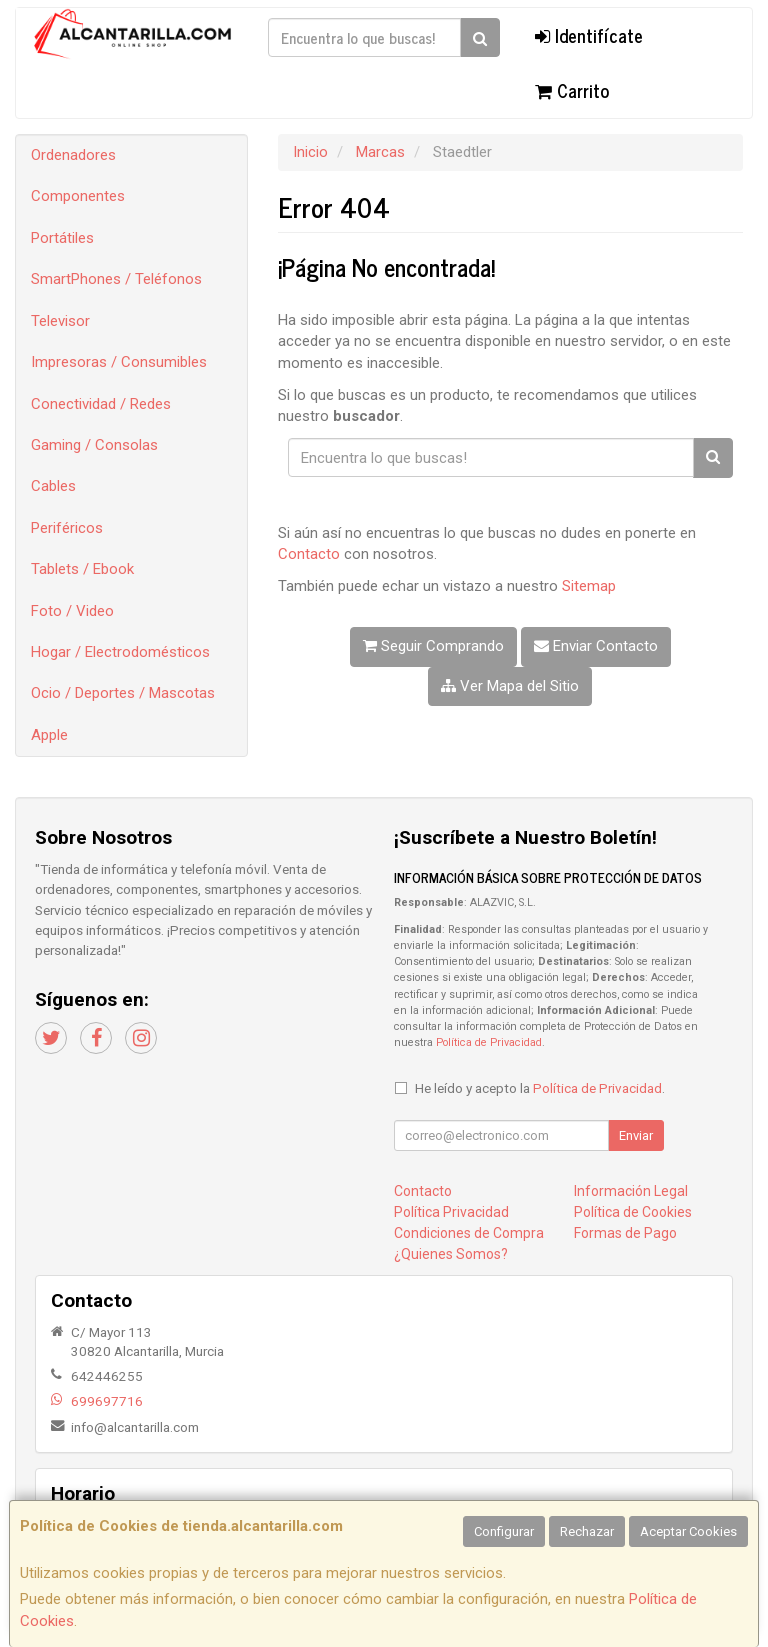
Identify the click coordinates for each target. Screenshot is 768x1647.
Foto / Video (72, 611)
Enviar (636, 1135)
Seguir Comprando (433, 646)
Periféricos (67, 528)
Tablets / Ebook (82, 569)
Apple (49, 735)
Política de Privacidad (489, 1042)
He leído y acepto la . (540, 1088)
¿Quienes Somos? (451, 1254)
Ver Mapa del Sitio (510, 686)
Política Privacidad (451, 1212)
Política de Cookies (633, 1212)
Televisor (60, 321)
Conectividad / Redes (101, 404)
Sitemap (589, 586)
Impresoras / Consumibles (119, 362)
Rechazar (587, 1531)
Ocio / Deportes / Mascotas (123, 693)
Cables (53, 486)
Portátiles (62, 238)
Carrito (572, 90)
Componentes (78, 196)
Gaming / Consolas (94, 445)
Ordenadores (73, 155)
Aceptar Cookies (688, 1531)
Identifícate (589, 35)
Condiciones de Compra (469, 1233)
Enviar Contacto (596, 646)
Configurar (504, 1531)
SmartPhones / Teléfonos (116, 279)
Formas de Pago (625, 1233)
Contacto (309, 554)
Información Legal (631, 1191)
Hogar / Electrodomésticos (120, 652)
